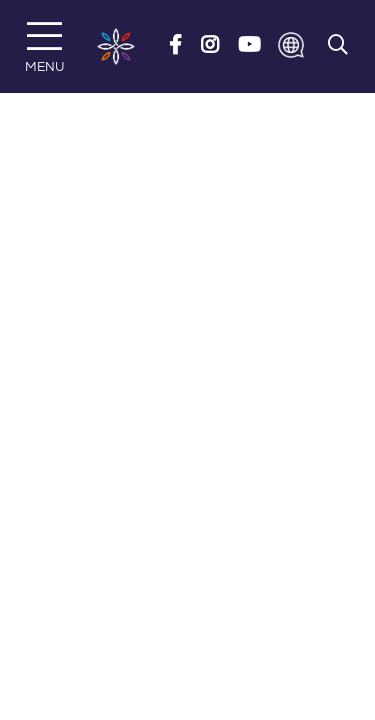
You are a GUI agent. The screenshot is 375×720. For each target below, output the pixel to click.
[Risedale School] (116, 47)
